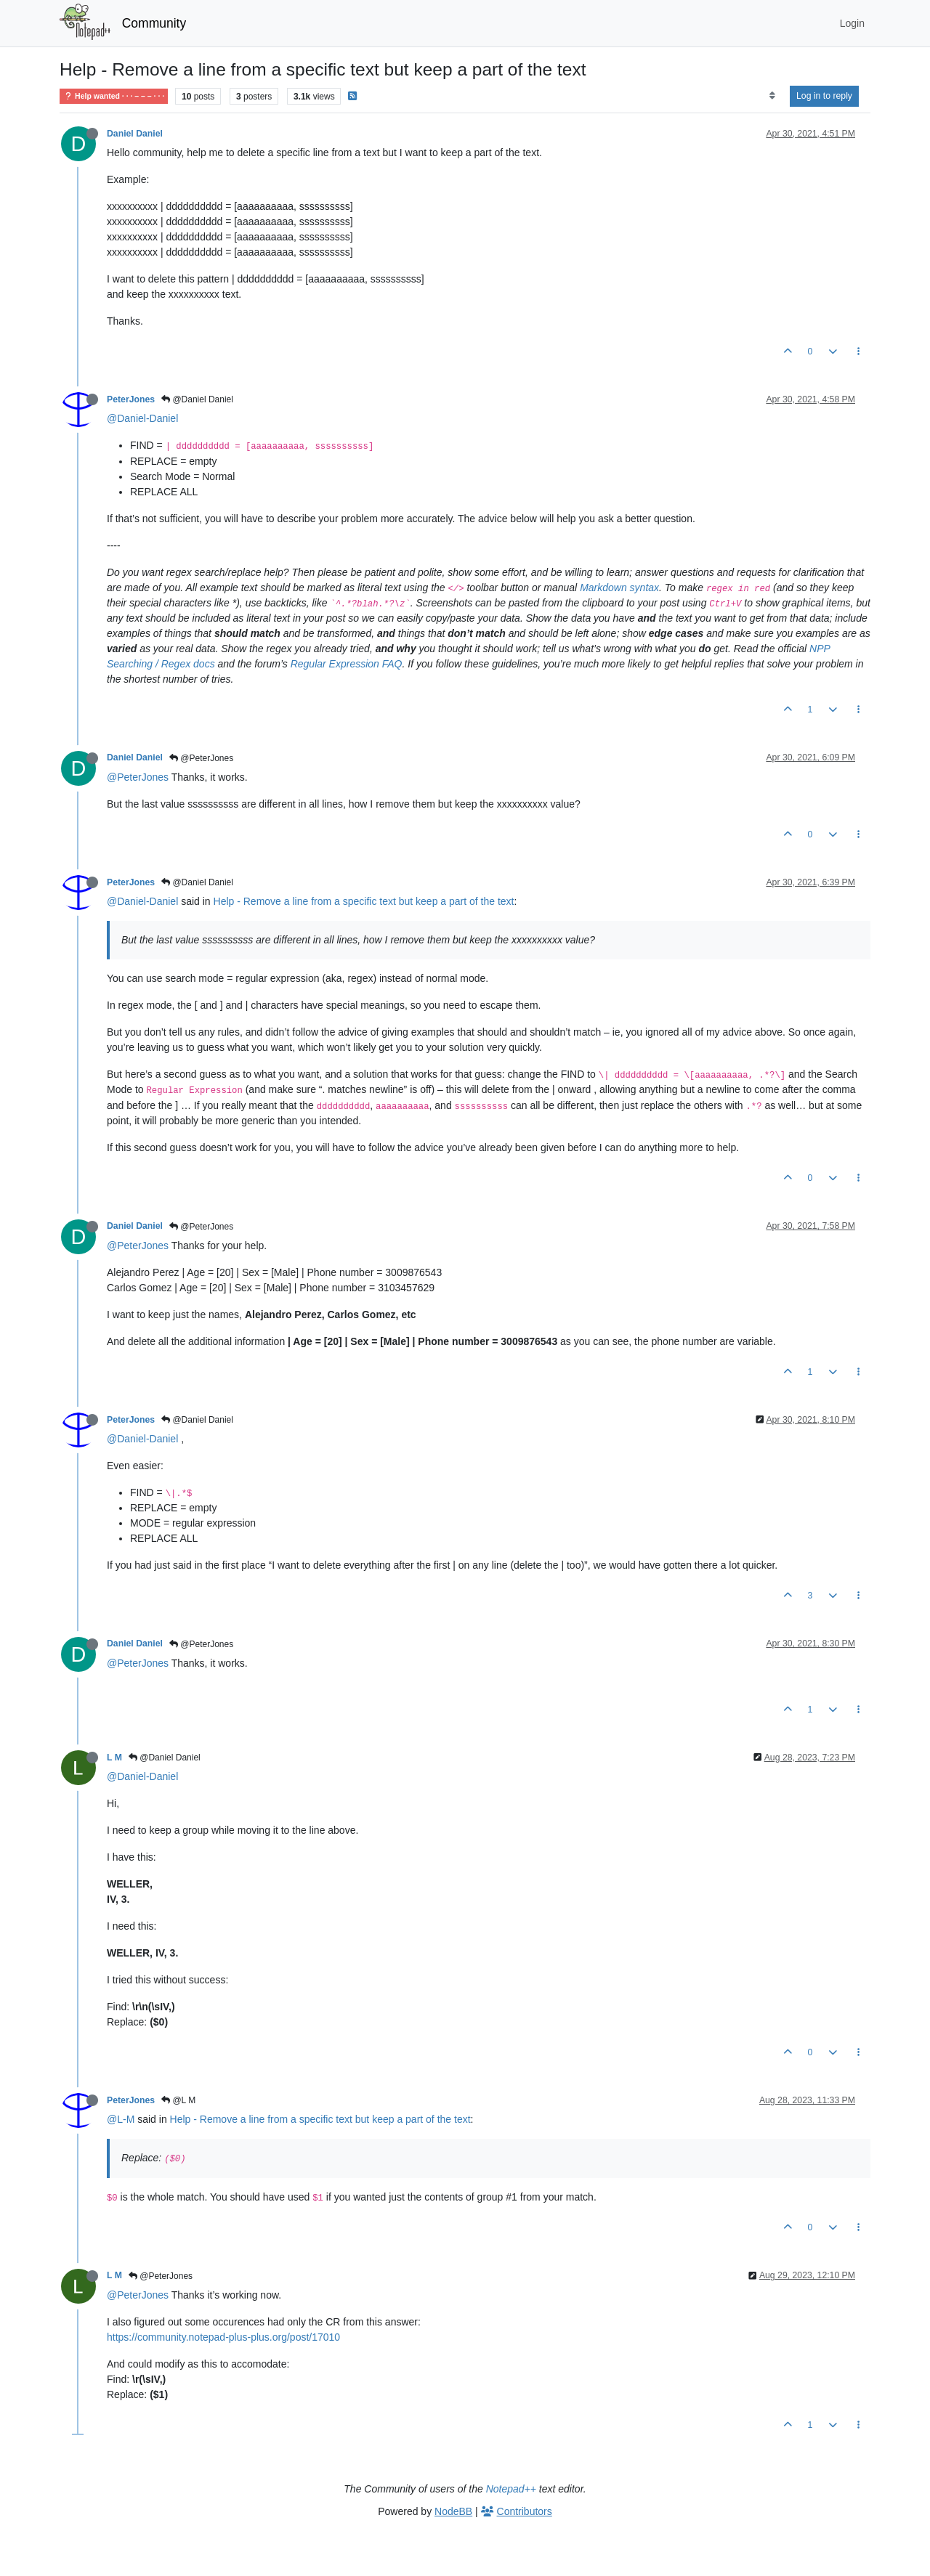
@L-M (120, 2119)
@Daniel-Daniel (142, 418)
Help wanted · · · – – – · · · (113, 96)
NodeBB (453, 2511)
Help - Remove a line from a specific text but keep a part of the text (364, 901)
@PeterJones (201, 758)
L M (114, 1757)
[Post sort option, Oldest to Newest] (772, 96)
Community (154, 23)
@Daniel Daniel (197, 399)
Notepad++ (511, 2489)
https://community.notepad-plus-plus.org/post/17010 (223, 2337)
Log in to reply (824, 96)
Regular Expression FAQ (347, 664)
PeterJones (131, 399)
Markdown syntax (619, 587)
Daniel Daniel (135, 134)
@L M (178, 2100)
